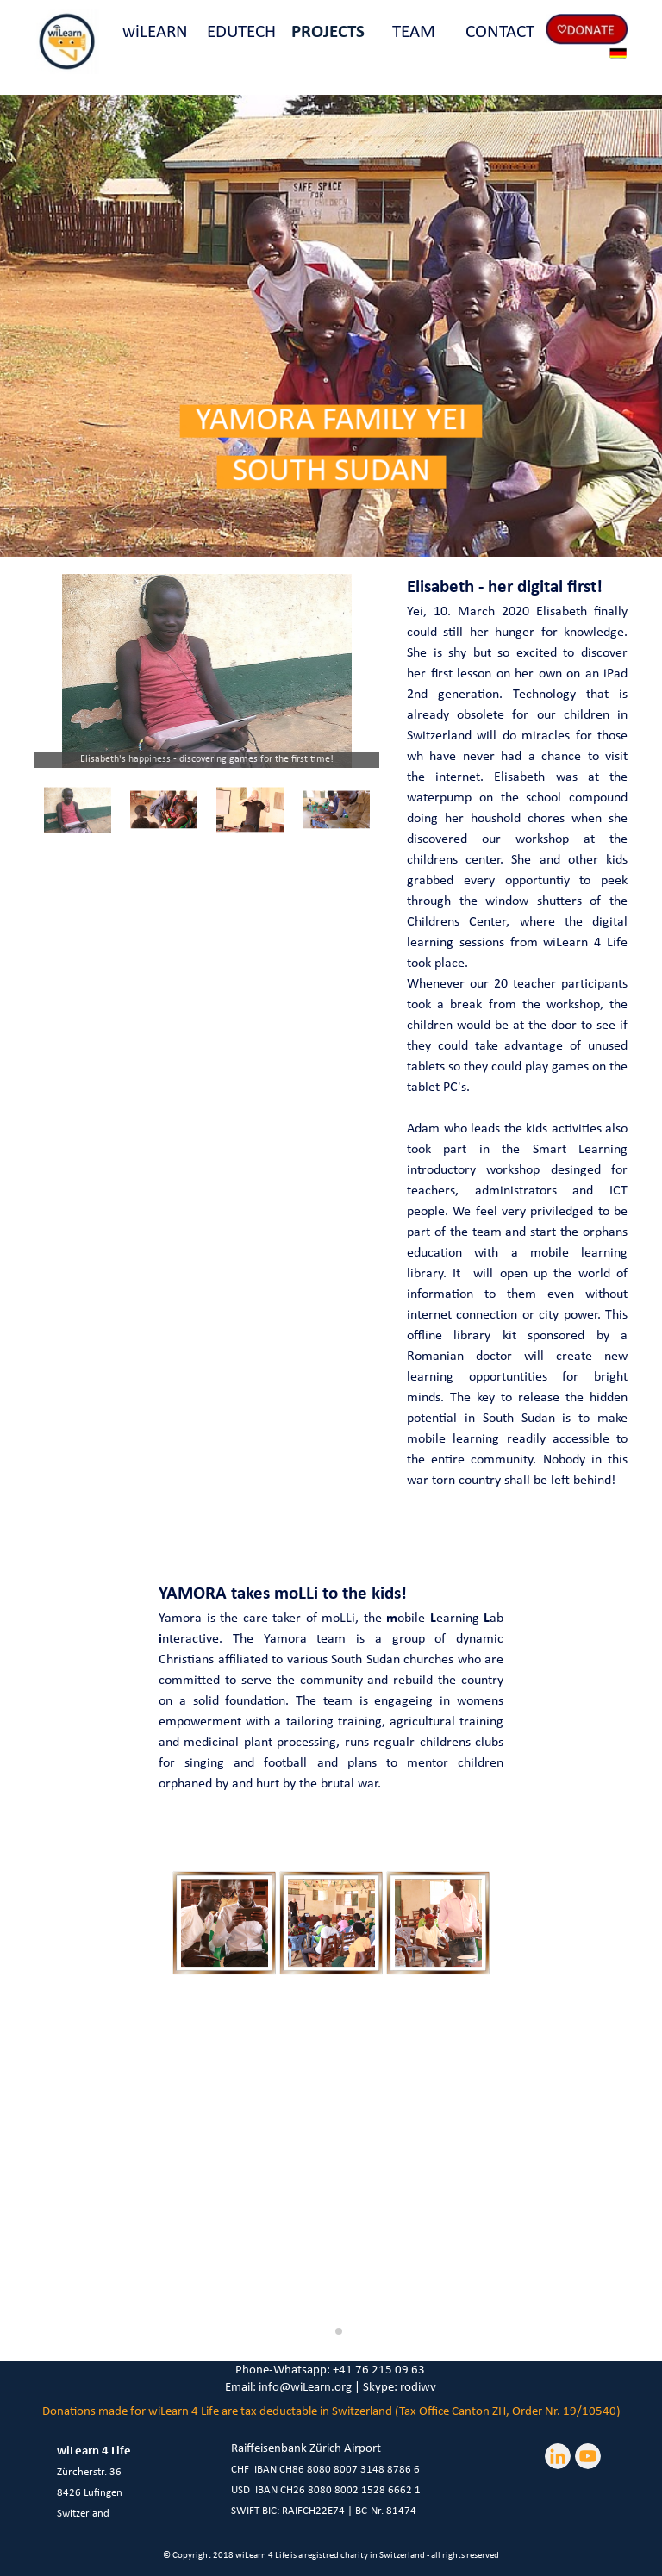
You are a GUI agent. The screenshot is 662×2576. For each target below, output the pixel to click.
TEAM (413, 32)
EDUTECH (241, 32)
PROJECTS (328, 32)
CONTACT (499, 32)
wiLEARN (155, 32)
